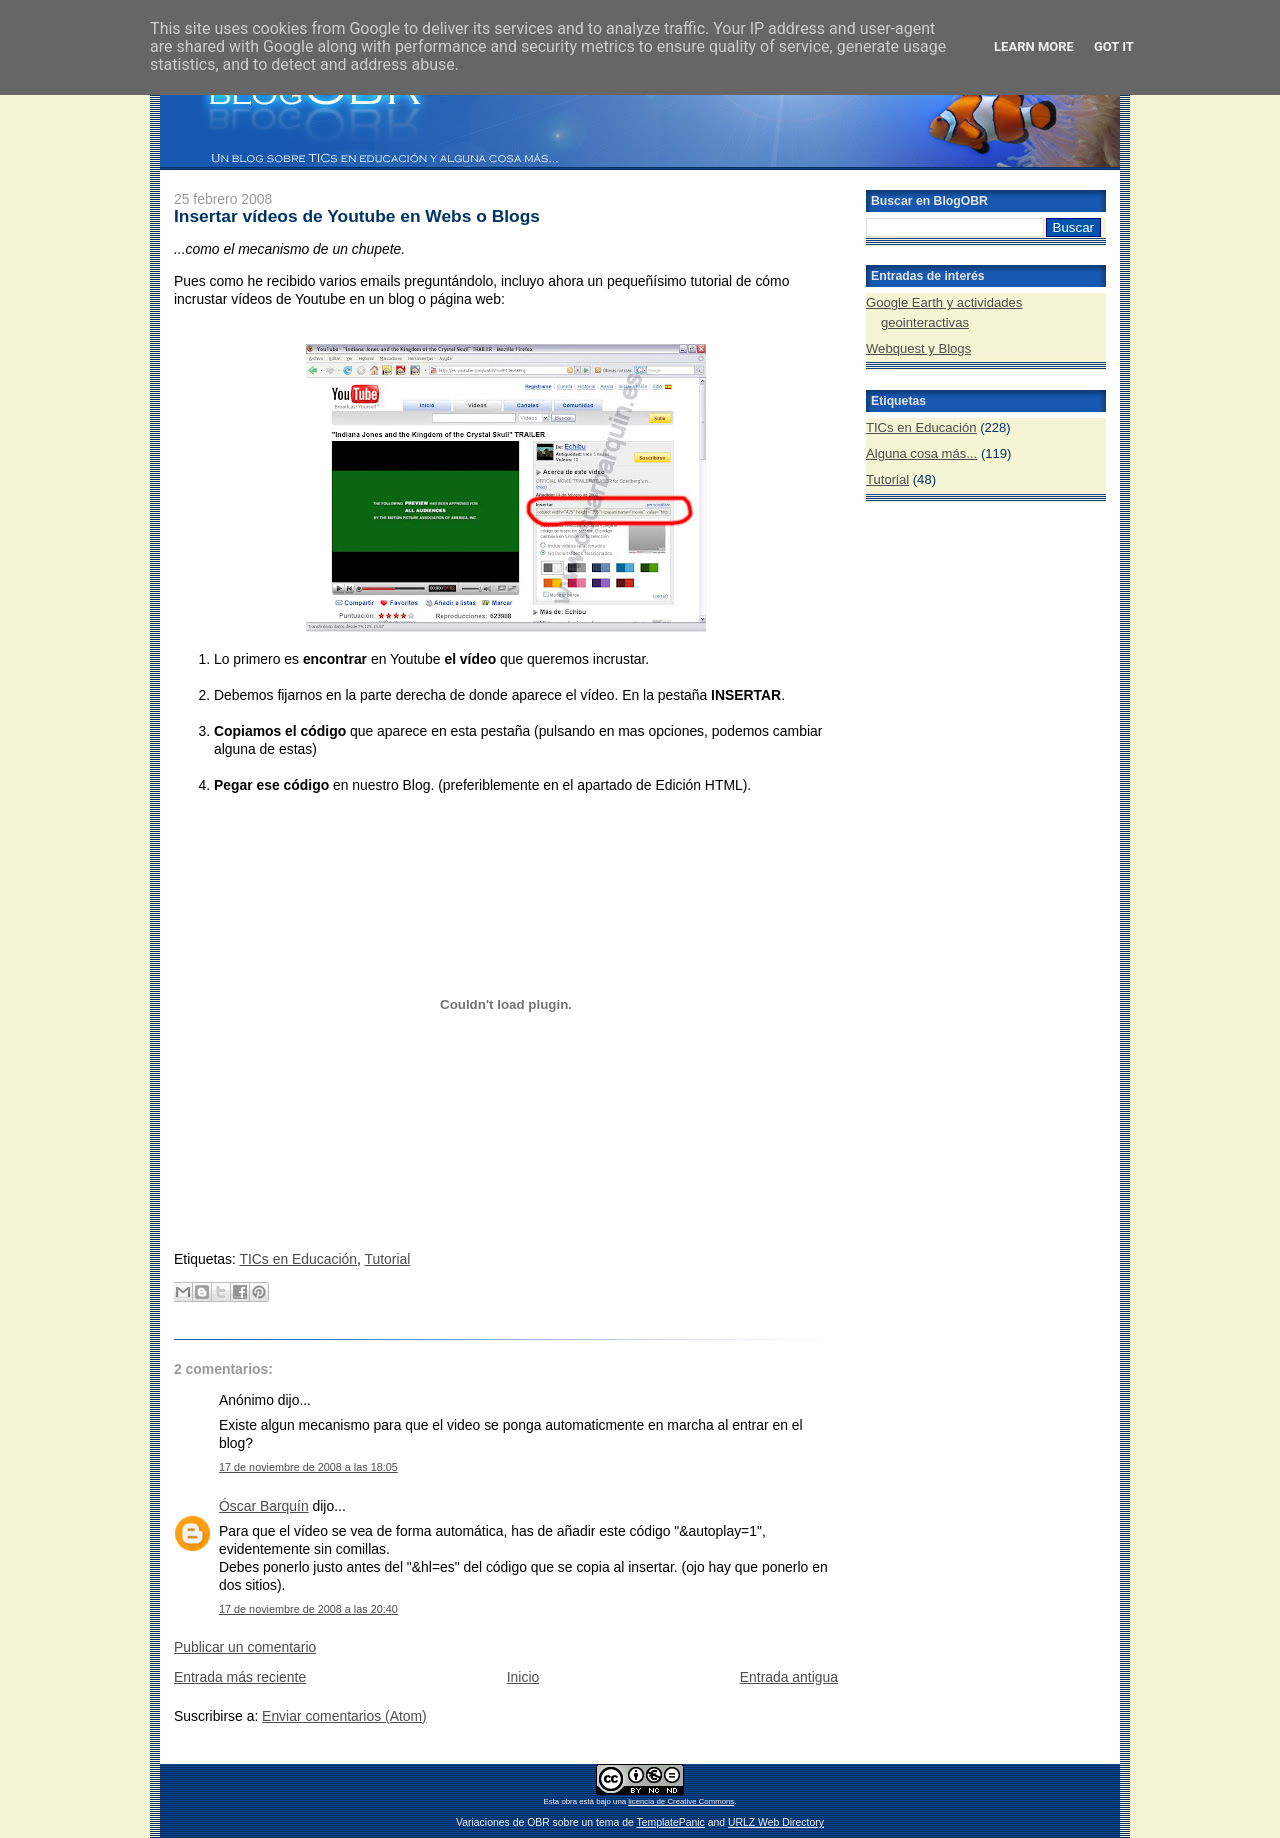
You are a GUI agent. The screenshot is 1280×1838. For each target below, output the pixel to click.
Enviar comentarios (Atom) (344, 1716)
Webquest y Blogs (918, 348)
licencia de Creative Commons (681, 1801)
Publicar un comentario (245, 1647)
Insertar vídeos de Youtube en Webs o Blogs (357, 216)
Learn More (1034, 46)
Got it (1114, 46)
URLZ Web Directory (776, 1822)
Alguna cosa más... (921, 453)
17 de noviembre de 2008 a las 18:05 (308, 1467)
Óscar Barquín (264, 1506)
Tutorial (387, 1259)
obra (569, 1801)
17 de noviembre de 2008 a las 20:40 (308, 1609)
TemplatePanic (670, 1822)
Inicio (523, 1677)
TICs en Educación (298, 1259)
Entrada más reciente (240, 1677)
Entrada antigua (789, 1677)
